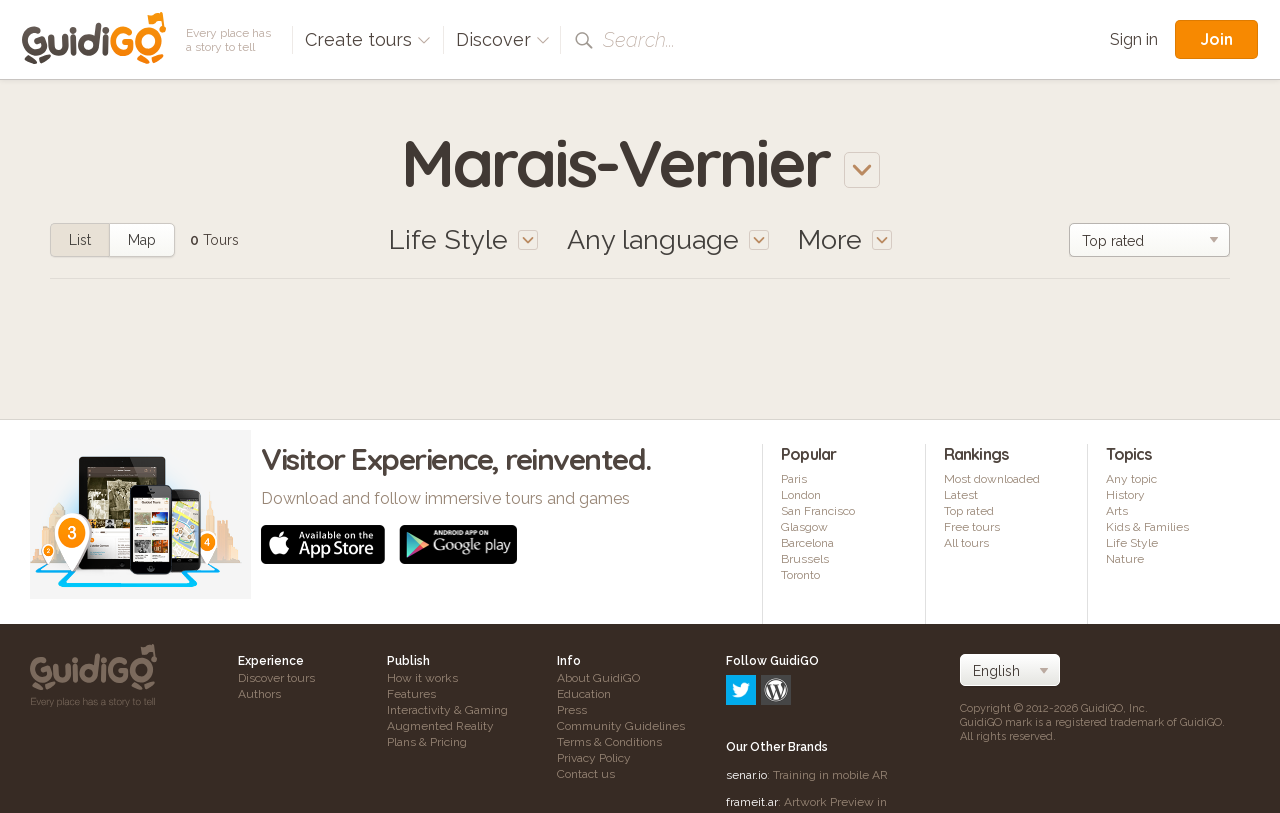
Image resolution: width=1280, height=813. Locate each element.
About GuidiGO (598, 678)
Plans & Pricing (427, 742)
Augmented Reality (440, 726)
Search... (639, 40)
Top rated (969, 511)
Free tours (972, 527)
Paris (794, 479)
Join (1216, 39)
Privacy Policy (594, 758)
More (845, 239)
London (801, 495)
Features (411, 694)
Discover (503, 39)
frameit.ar (752, 716)
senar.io (746, 689)
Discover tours (276, 678)
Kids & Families (1147, 527)
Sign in (1134, 39)
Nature (1125, 559)
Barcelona (807, 543)
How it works (422, 678)
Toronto (800, 575)
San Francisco (818, 511)
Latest (961, 495)
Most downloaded (992, 479)
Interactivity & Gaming (447, 710)
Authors (259, 694)
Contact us (586, 774)
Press (572, 710)
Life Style (1132, 543)
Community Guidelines (621, 726)
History (1125, 495)
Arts (1117, 511)
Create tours (368, 39)
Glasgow (804, 527)
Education (584, 694)
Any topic (1131, 479)
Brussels (805, 559)
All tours (966, 543)
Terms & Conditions (609, 742)
